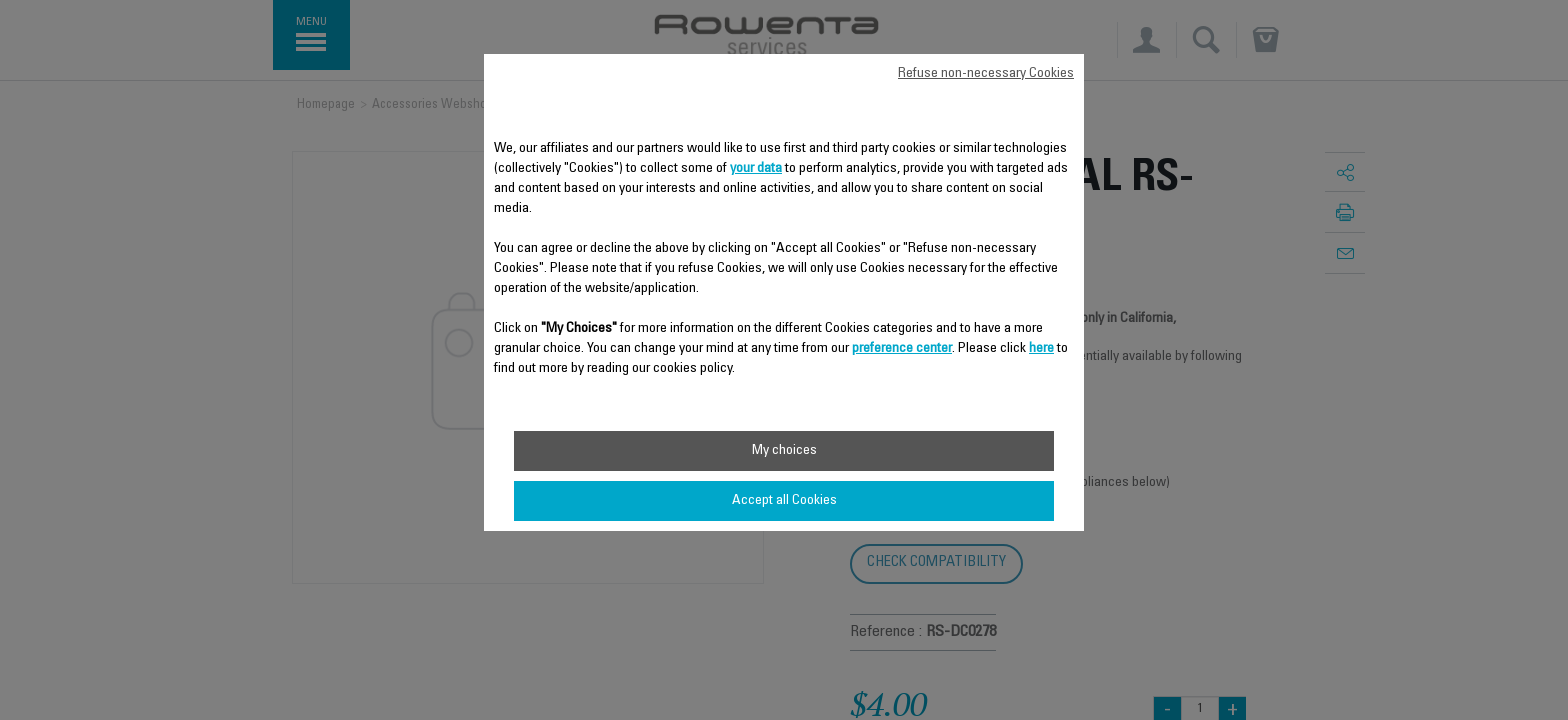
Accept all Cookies (784, 501)
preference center (902, 349)
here (1041, 349)
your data (756, 169)
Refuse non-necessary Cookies (986, 74)
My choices (784, 451)
